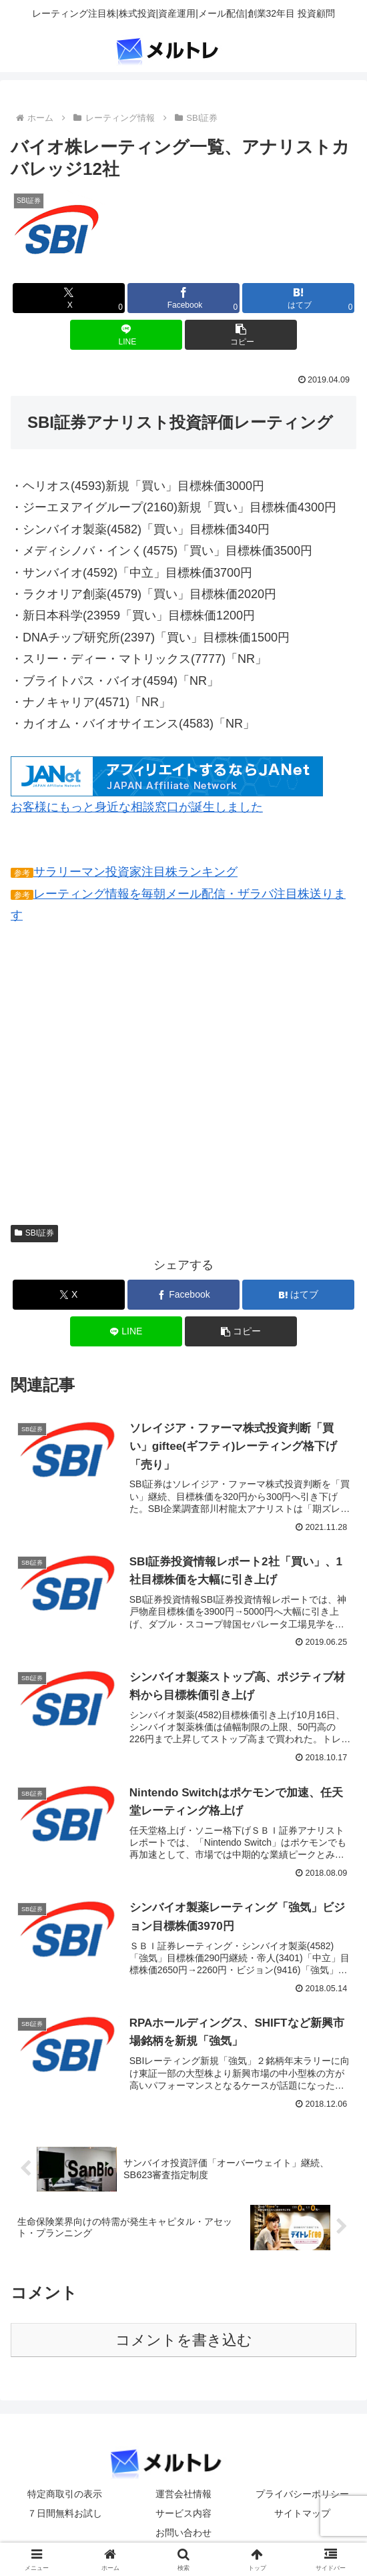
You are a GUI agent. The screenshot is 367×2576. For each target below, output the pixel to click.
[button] (241, 335)
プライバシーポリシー (302, 2494)
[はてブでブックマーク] (298, 298)
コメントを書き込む (183, 2340)
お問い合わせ (183, 2533)
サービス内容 (183, 2513)
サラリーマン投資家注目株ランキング (135, 871)
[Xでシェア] (69, 298)
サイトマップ (302, 2513)
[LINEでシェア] (126, 335)
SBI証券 (34, 1233)
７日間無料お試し (64, 2513)
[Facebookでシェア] (183, 298)
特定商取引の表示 (64, 2494)
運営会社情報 (183, 2494)
